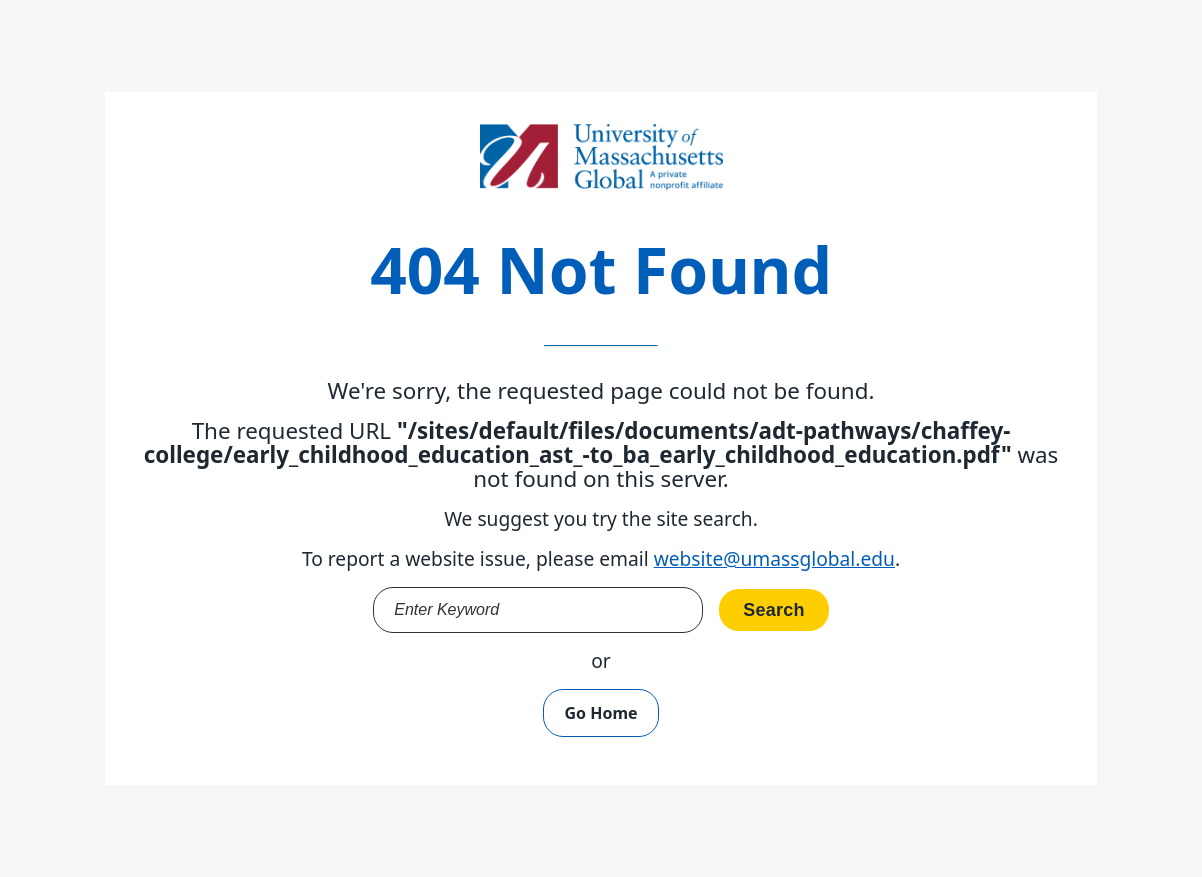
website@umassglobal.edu (774, 558)
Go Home (600, 713)
